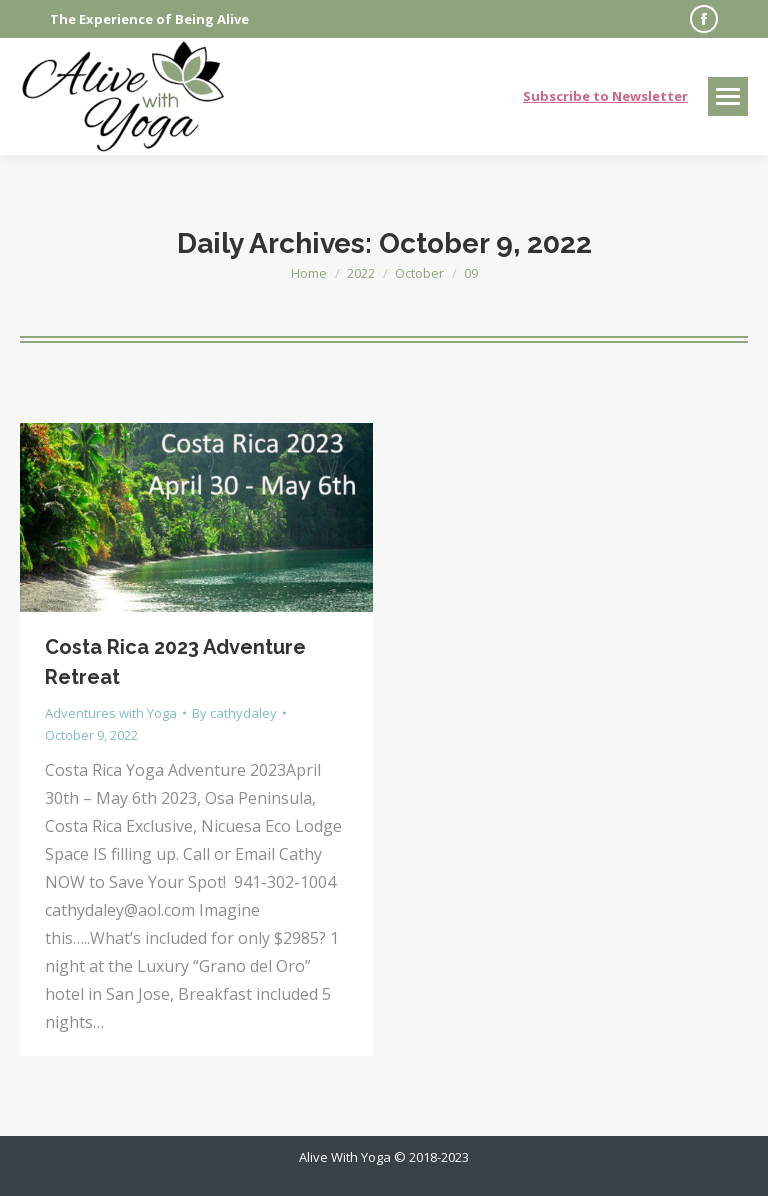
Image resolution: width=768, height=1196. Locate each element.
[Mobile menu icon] (728, 96)
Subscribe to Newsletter (605, 96)
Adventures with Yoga (111, 713)
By (234, 713)
